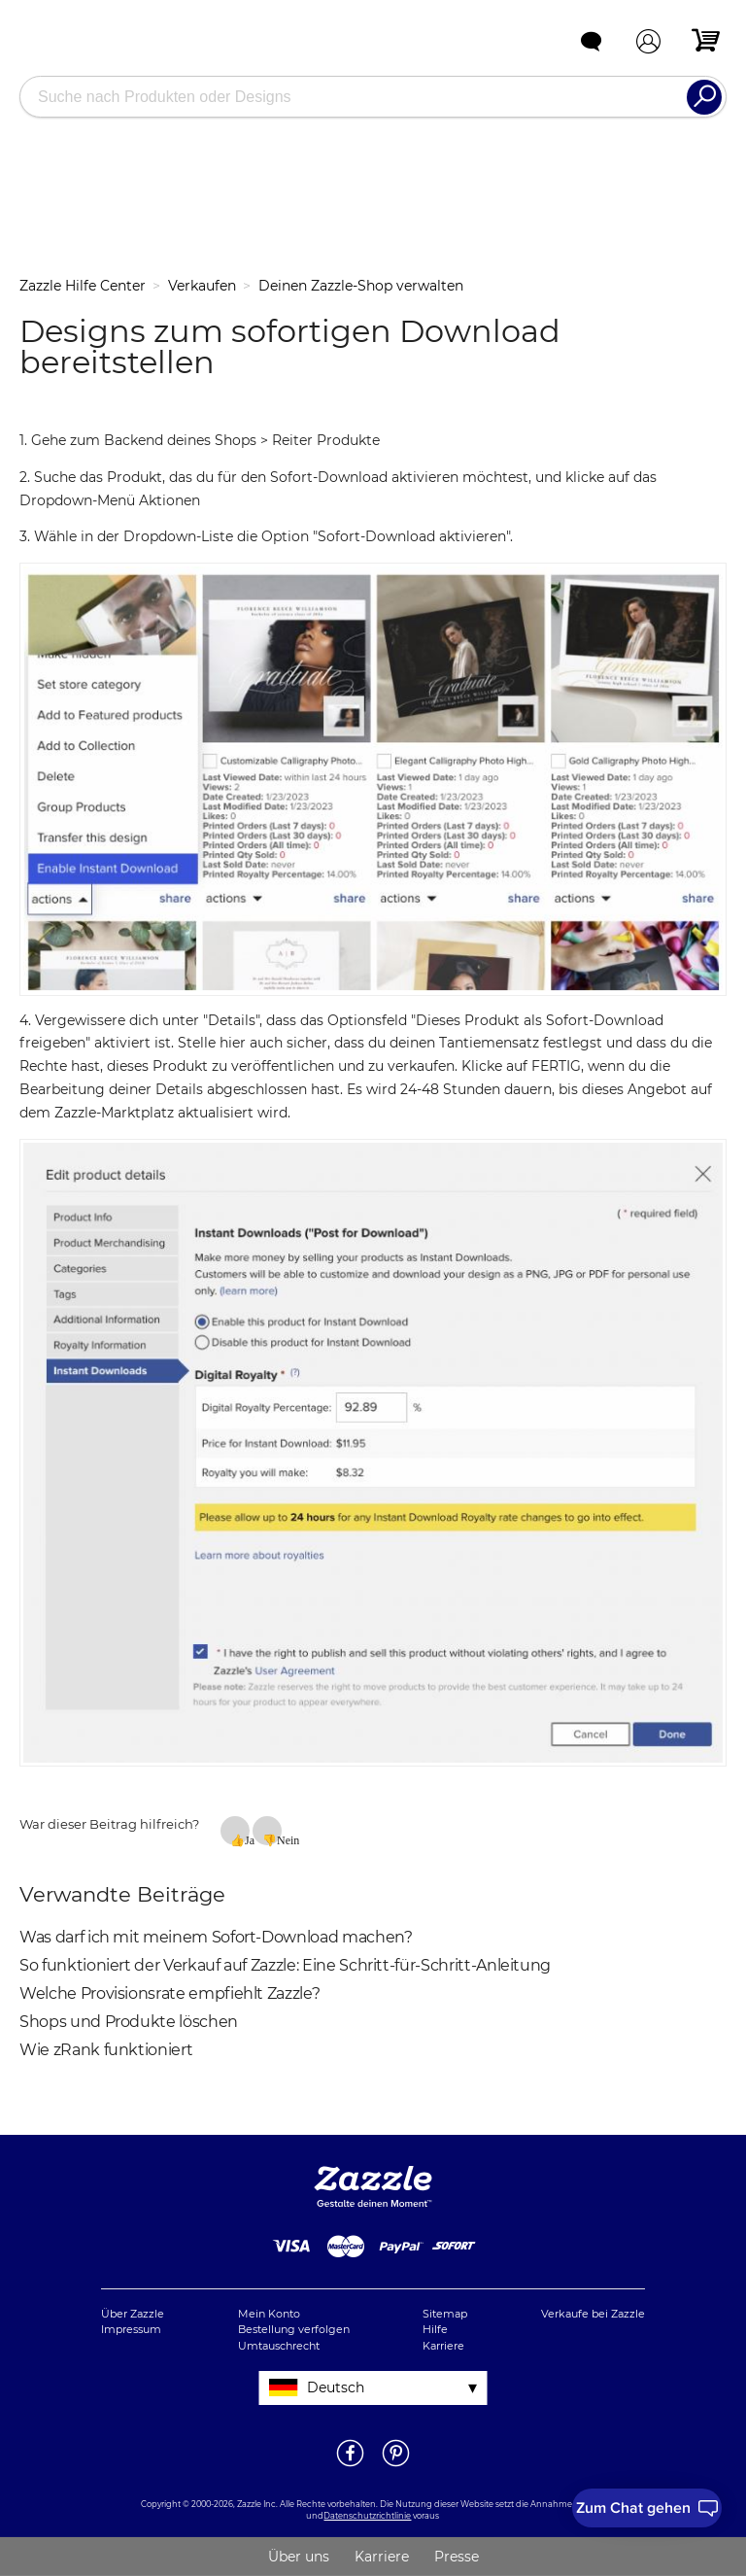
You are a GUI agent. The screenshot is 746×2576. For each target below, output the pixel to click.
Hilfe (435, 2329)
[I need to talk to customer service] (647, 2508)
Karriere (443, 2346)
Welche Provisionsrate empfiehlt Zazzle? (169, 1993)
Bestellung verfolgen (294, 2329)
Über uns (298, 2556)
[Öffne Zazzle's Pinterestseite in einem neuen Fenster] (396, 2465)
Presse (456, 2556)
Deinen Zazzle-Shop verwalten (360, 285)
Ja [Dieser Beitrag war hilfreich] (247, 1839)
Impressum (131, 2329)
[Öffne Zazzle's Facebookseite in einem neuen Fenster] (350, 2465)
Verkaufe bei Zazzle (593, 2313)
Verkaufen (202, 285)
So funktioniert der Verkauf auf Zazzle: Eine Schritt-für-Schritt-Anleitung (285, 1965)
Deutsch (335, 2387)
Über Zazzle (132, 2313)
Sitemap (445, 2313)
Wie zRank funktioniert (105, 2050)
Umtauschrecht (279, 2346)
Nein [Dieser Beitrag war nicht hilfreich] (279, 1839)
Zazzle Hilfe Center (82, 285)
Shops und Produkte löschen (128, 2021)
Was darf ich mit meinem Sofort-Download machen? (216, 1937)
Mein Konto (269, 2313)
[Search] (704, 97)
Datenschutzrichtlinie (367, 2516)
